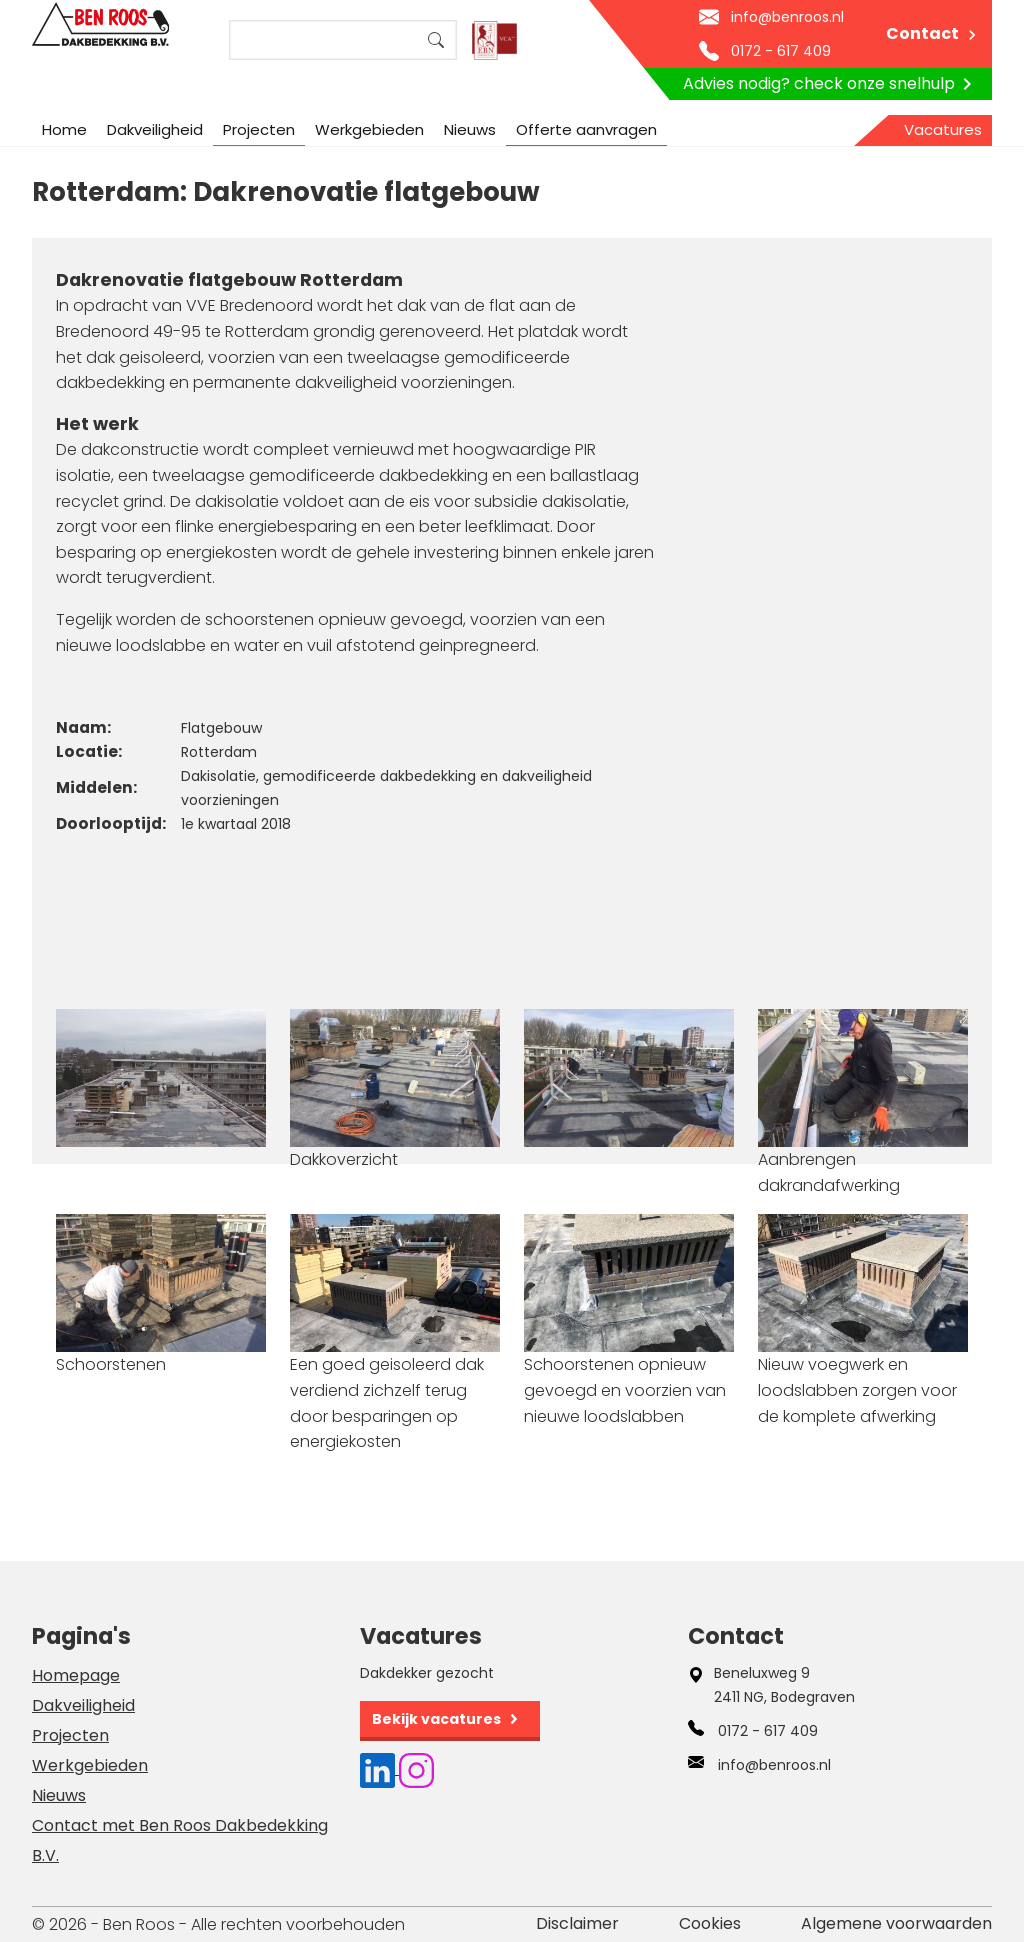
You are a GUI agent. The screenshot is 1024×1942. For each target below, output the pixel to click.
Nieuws (470, 129)
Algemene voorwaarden (896, 1923)
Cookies (710, 1923)
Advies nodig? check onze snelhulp (831, 84)
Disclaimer (577, 1923)
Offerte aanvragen (586, 129)
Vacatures (943, 129)
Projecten (259, 129)
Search (436, 40)
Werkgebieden (369, 129)
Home (64, 129)
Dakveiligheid (155, 129)
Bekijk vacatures (436, 1719)
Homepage (76, 1675)
